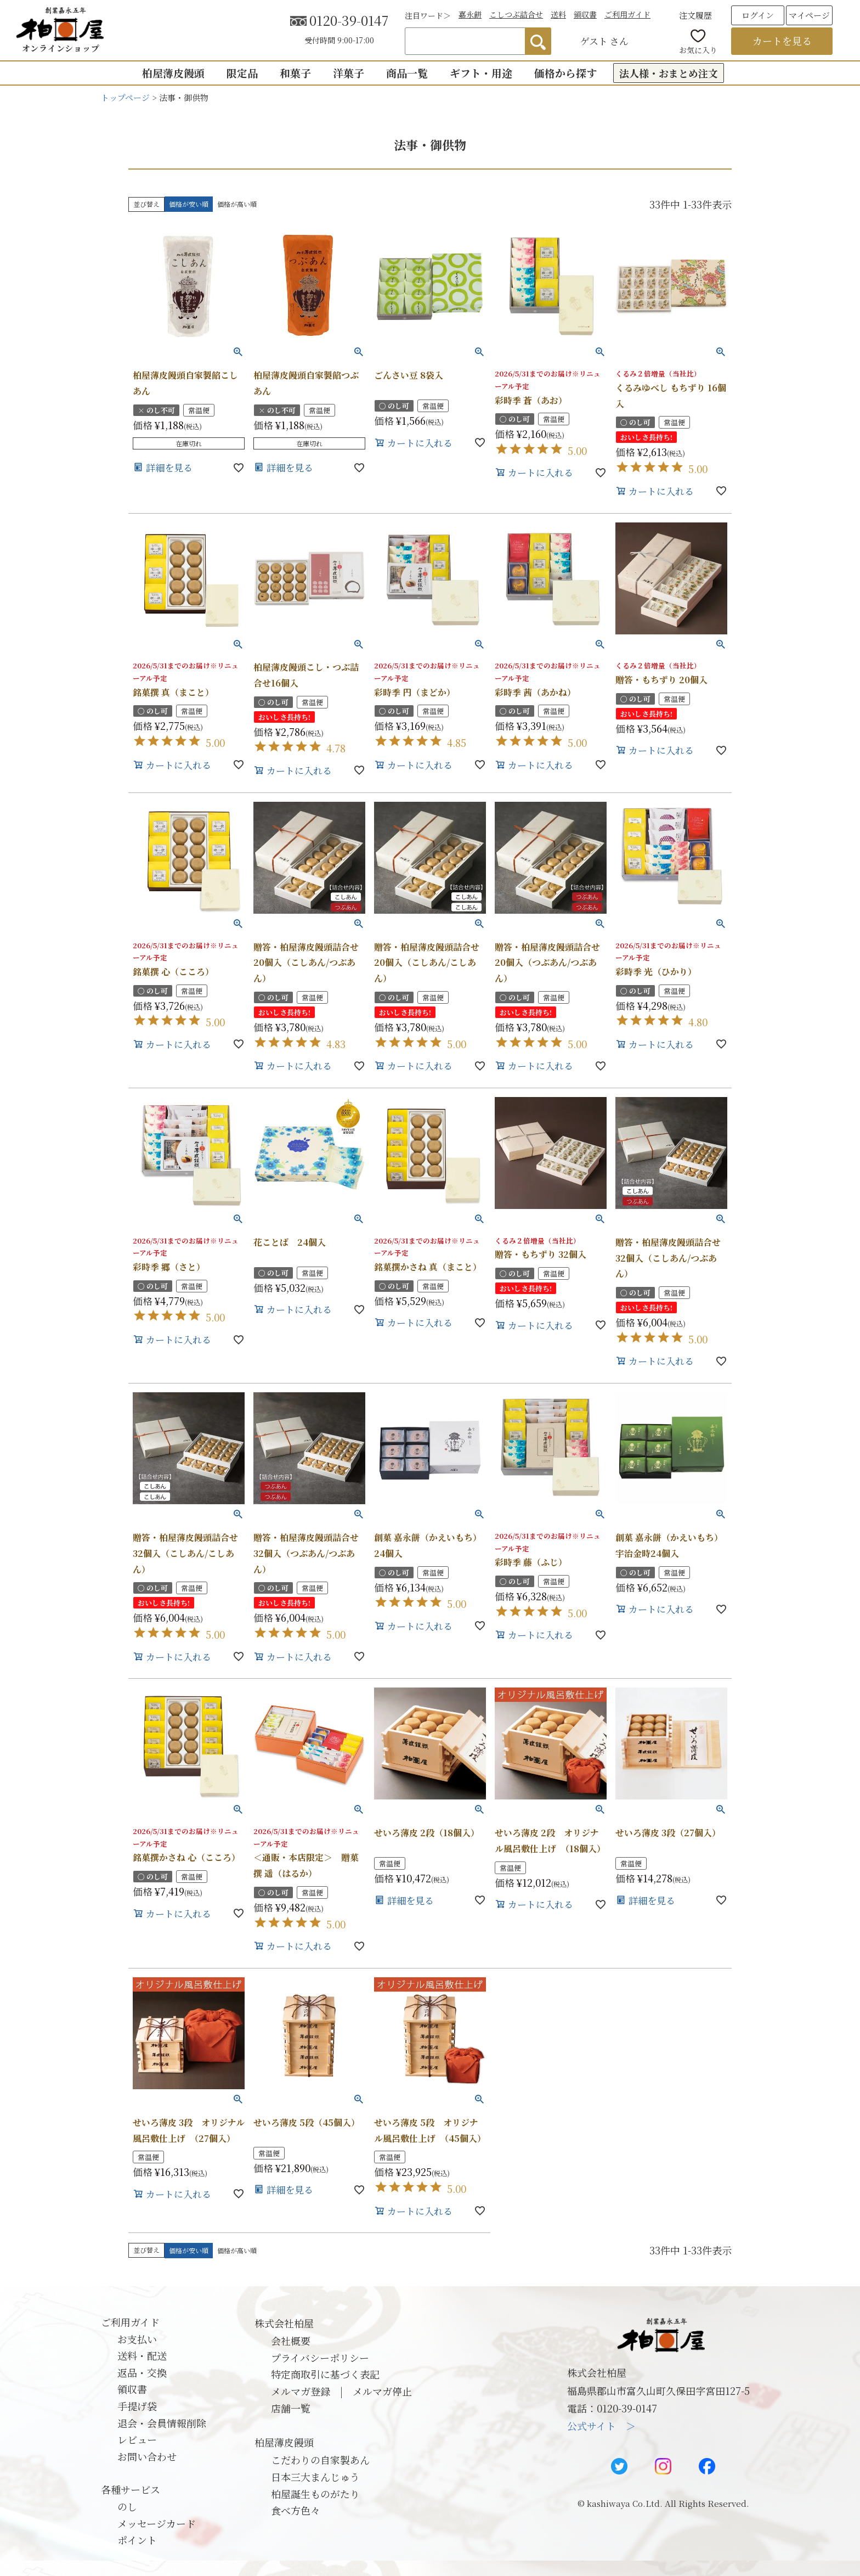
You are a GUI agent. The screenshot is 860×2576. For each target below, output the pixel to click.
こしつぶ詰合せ (516, 14)
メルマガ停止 (382, 2391)
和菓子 (295, 72)
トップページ (125, 97)
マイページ (809, 15)
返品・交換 (142, 2372)
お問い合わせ (147, 2456)
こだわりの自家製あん (320, 2460)
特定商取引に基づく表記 (325, 2374)
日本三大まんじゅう (315, 2477)
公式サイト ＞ (601, 2425)
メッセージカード (156, 2523)
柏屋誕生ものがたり (315, 2494)
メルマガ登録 (300, 2391)
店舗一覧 (290, 2408)
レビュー (137, 2439)
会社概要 (290, 2340)
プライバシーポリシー (320, 2357)
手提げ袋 (137, 2406)
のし (127, 2506)
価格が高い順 (237, 204)
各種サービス (130, 2489)
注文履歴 (695, 15)
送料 (558, 14)
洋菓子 (348, 72)
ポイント (137, 2540)
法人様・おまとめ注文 (668, 73)
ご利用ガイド (627, 14)
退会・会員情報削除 (161, 2423)
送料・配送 (142, 2355)
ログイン (758, 15)
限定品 (242, 72)
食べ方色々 (295, 2510)
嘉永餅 (470, 14)
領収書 (585, 14)
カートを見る (782, 40)
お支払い (137, 2339)
